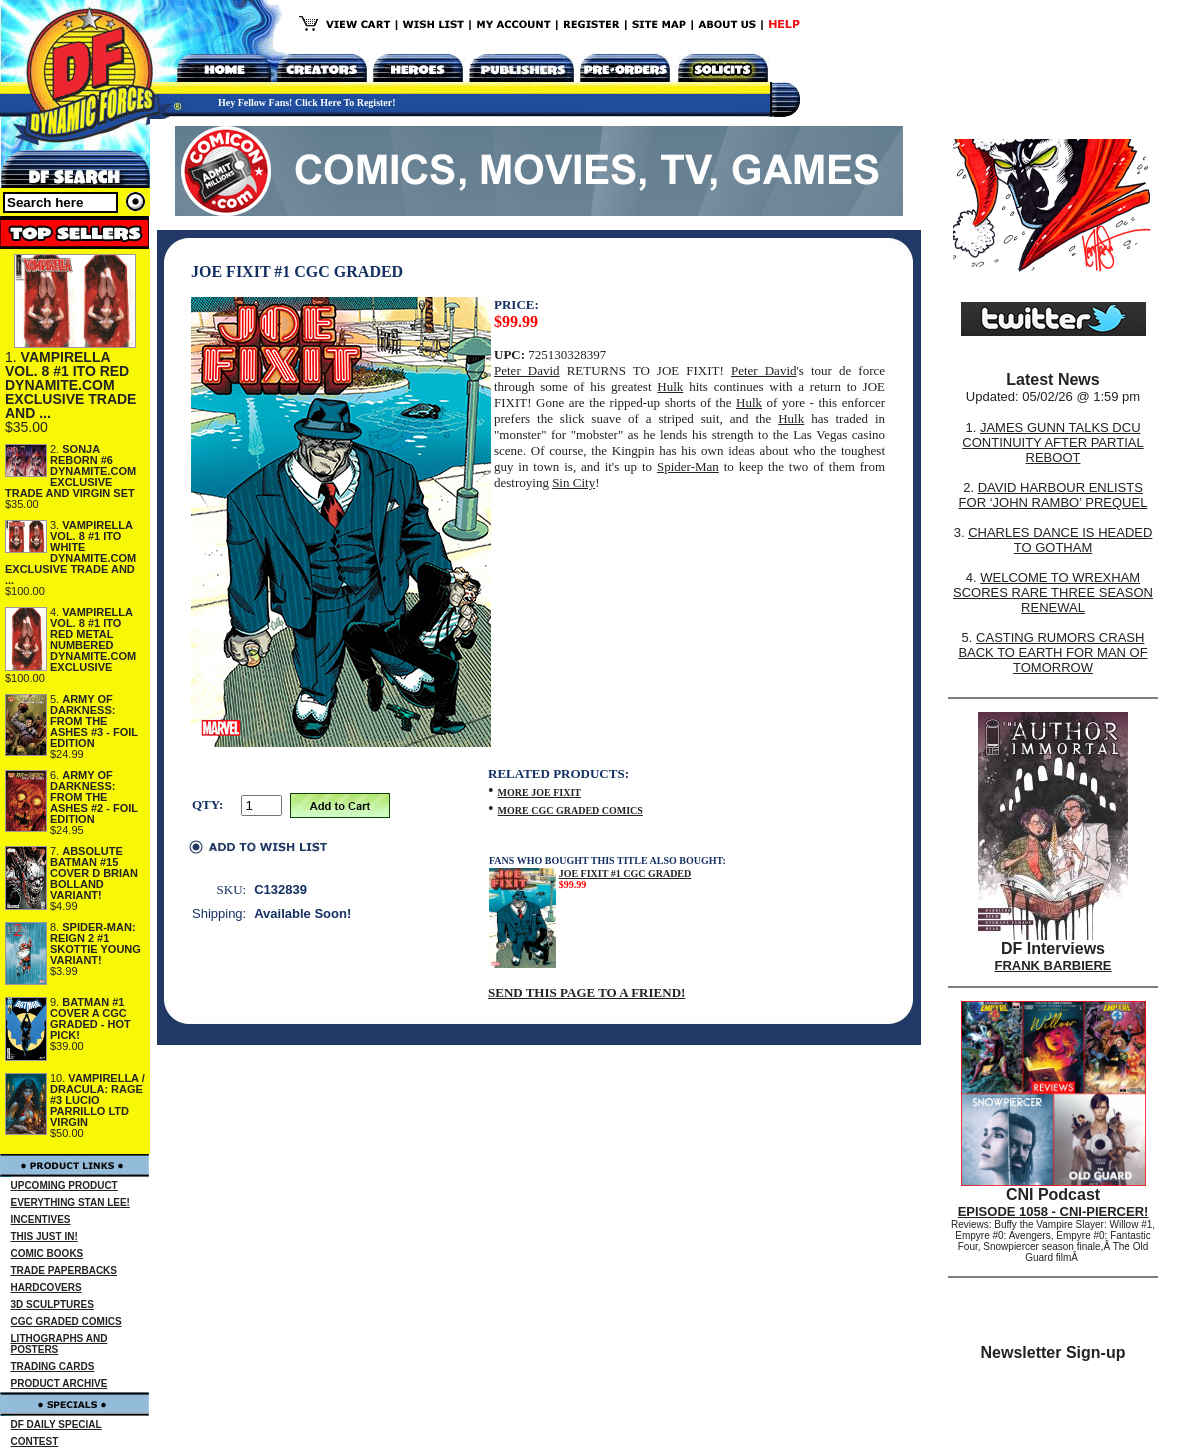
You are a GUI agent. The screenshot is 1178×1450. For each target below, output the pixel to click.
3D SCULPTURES (52, 1304)
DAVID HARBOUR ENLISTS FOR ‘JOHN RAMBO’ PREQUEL (1053, 495)
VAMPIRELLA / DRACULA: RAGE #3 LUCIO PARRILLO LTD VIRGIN (97, 1100)
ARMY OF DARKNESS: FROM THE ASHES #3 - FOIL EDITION (94, 721)
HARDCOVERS (46, 1287)
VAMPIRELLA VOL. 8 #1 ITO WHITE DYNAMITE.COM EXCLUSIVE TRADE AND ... (70, 552)
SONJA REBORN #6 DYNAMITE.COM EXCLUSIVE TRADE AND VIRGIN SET (70, 471)
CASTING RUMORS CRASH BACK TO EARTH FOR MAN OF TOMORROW (1052, 652)
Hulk (670, 386)
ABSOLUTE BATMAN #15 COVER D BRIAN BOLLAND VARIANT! (94, 873)
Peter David (527, 370)
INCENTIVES (41, 1219)
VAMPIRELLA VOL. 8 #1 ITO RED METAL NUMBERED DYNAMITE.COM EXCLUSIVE (93, 639)
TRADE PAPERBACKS (64, 1270)
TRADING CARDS (53, 1366)
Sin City (573, 482)
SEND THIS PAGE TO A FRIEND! (586, 992)
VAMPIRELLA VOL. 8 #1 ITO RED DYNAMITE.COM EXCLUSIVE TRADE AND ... (70, 385)
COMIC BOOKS (47, 1253)
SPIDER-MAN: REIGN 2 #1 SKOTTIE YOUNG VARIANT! (95, 943)
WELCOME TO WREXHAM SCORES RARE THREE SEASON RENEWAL (1053, 592)
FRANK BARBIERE (1053, 965)
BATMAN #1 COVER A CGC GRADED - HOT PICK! (90, 1018)
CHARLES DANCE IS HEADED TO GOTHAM (1060, 540)
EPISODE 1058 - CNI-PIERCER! (1053, 1211)
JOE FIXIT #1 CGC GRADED (625, 873)
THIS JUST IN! (44, 1236)
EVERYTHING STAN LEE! (70, 1202)
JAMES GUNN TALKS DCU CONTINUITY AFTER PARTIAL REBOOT (1052, 442)
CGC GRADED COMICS (66, 1321)
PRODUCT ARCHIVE (59, 1383)
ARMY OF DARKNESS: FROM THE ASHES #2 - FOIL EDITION (94, 797)
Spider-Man (688, 466)
